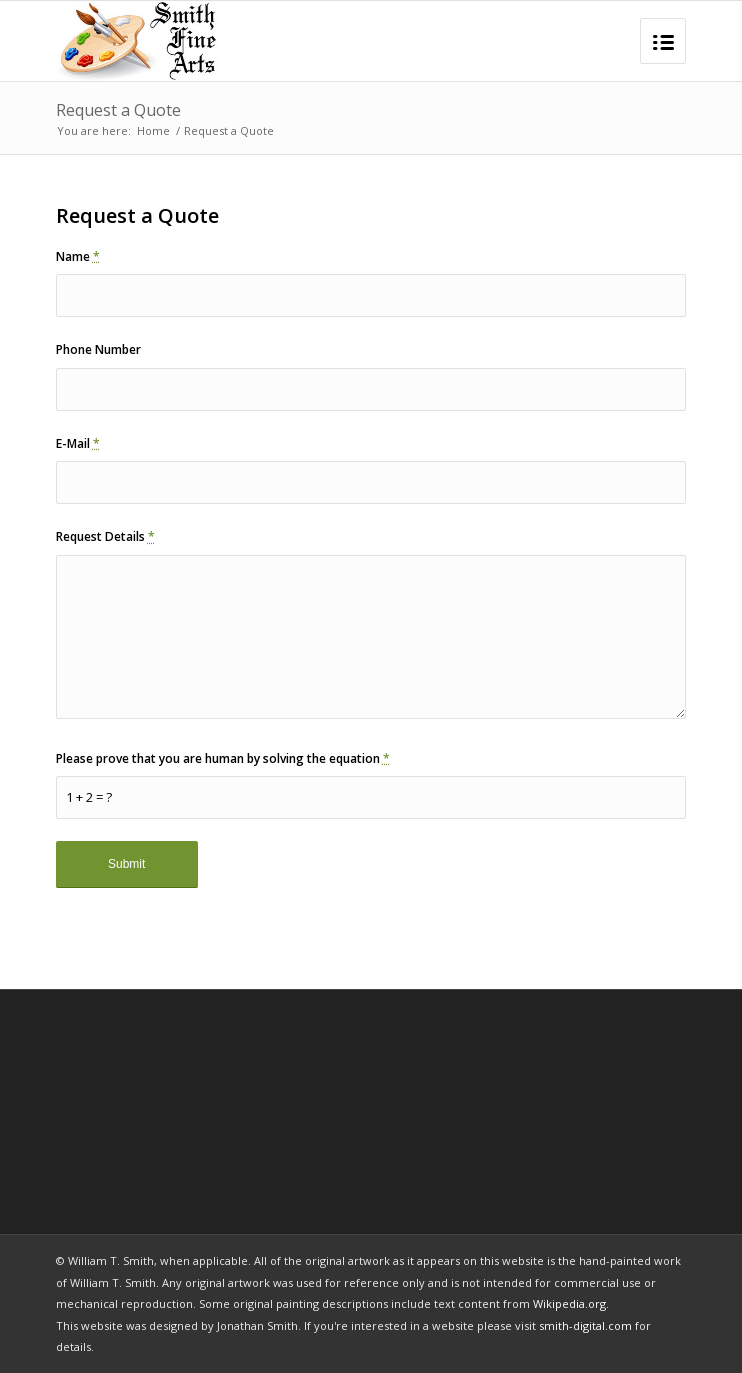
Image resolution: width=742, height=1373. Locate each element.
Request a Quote (118, 110)
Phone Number (98, 349)
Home (153, 130)
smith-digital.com (585, 1325)
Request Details (105, 536)
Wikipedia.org (569, 1303)
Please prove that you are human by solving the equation (223, 758)
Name (78, 256)
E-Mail (78, 443)
